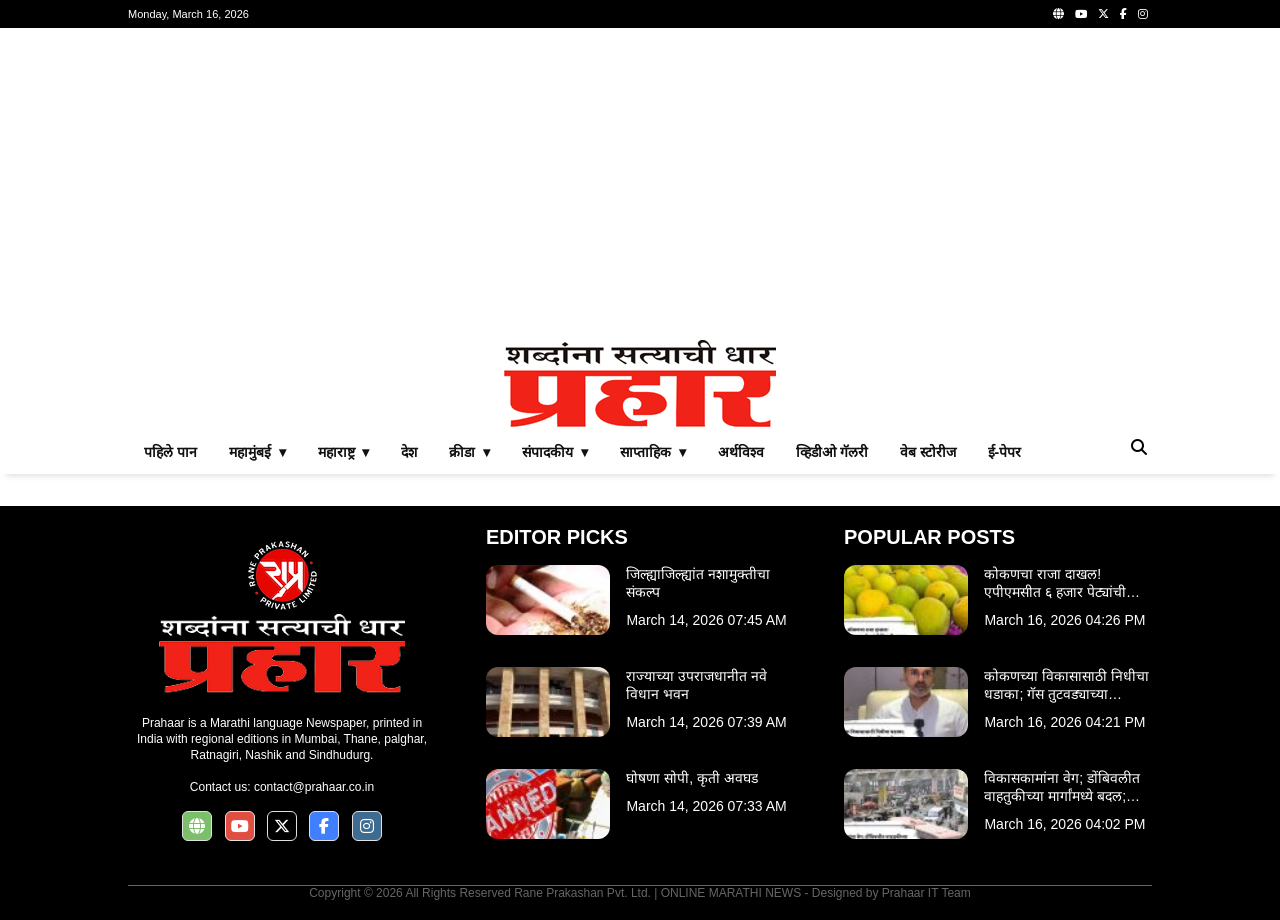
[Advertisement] (640, 184)
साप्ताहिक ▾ (653, 452)
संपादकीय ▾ (555, 452)
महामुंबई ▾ (257, 452)
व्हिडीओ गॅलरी (832, 452)
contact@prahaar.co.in (314, 787)
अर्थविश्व (741, 452)
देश (409, 452)
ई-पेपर (1005, 452)
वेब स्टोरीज (928, 452)
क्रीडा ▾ (469, 452)
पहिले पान (170, 452)
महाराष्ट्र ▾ (344, 452)
